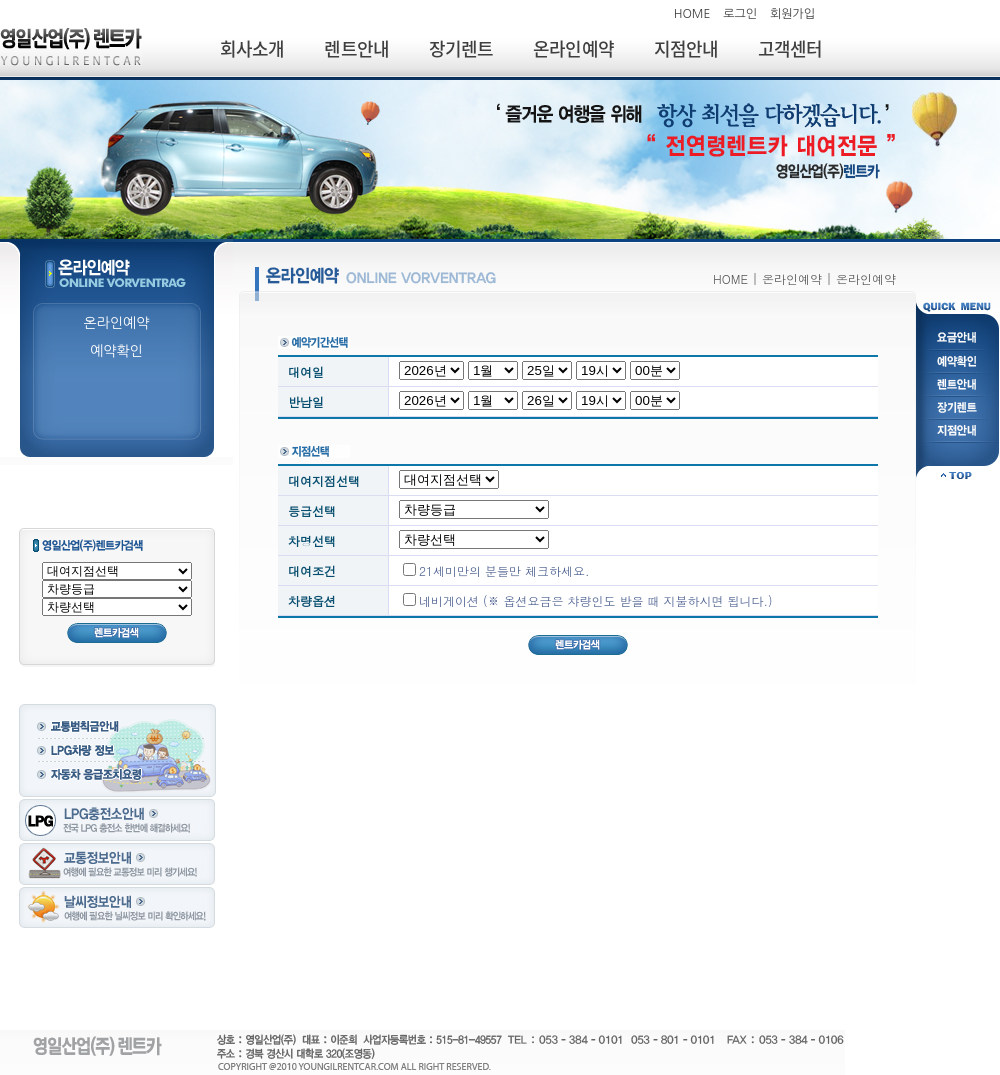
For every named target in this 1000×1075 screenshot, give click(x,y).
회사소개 (252, 48)
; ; (117, 607)
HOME (692, 14)
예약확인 (116, 351)
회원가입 (792, 14)
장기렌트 (461, 48)
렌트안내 (356, 48)
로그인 (740, 14)
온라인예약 (573, 48)
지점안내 (686, 48)
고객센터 (790, 48)
